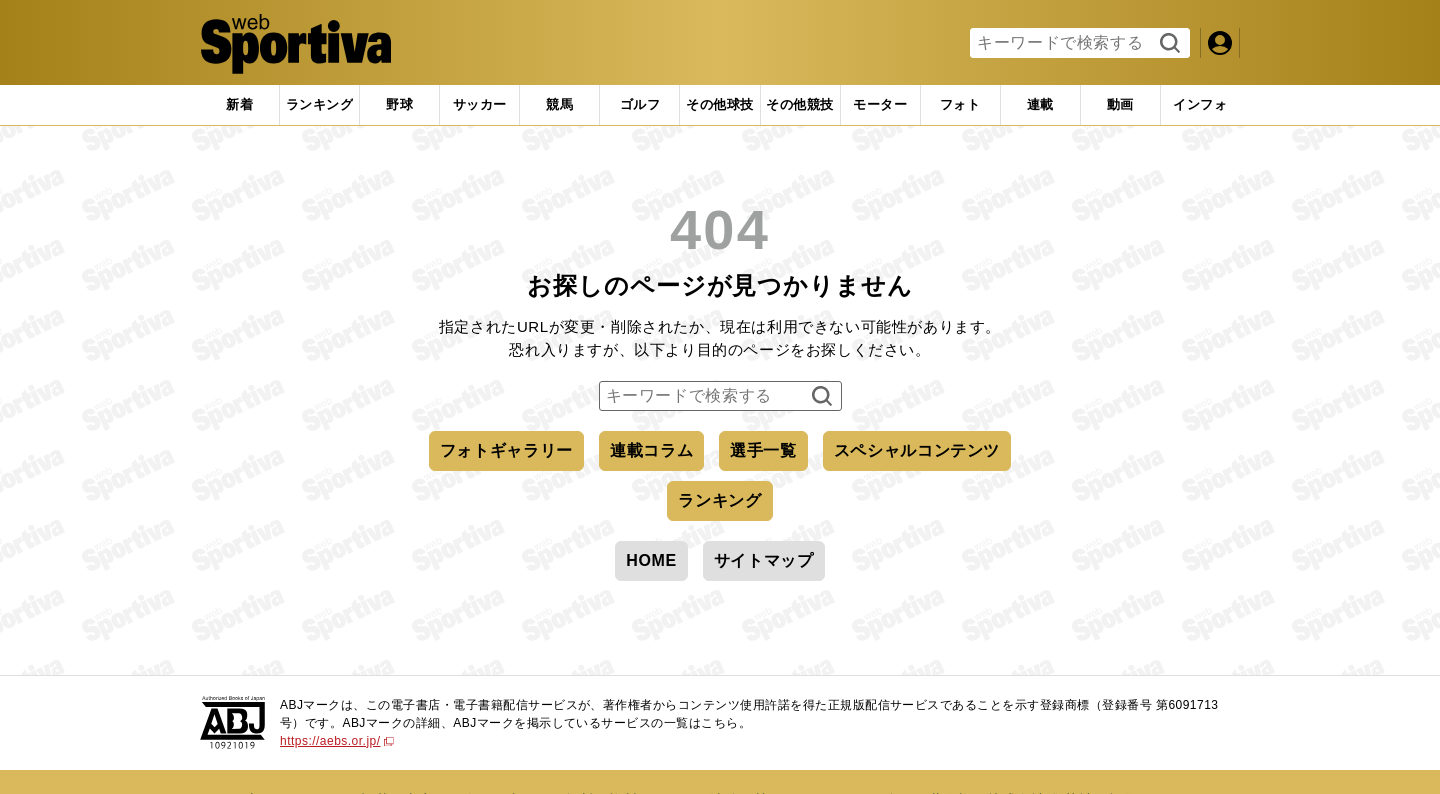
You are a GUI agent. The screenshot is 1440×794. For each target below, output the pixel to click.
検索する (1167, 44)
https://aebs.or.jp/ (337, 741)
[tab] (399, 105)
